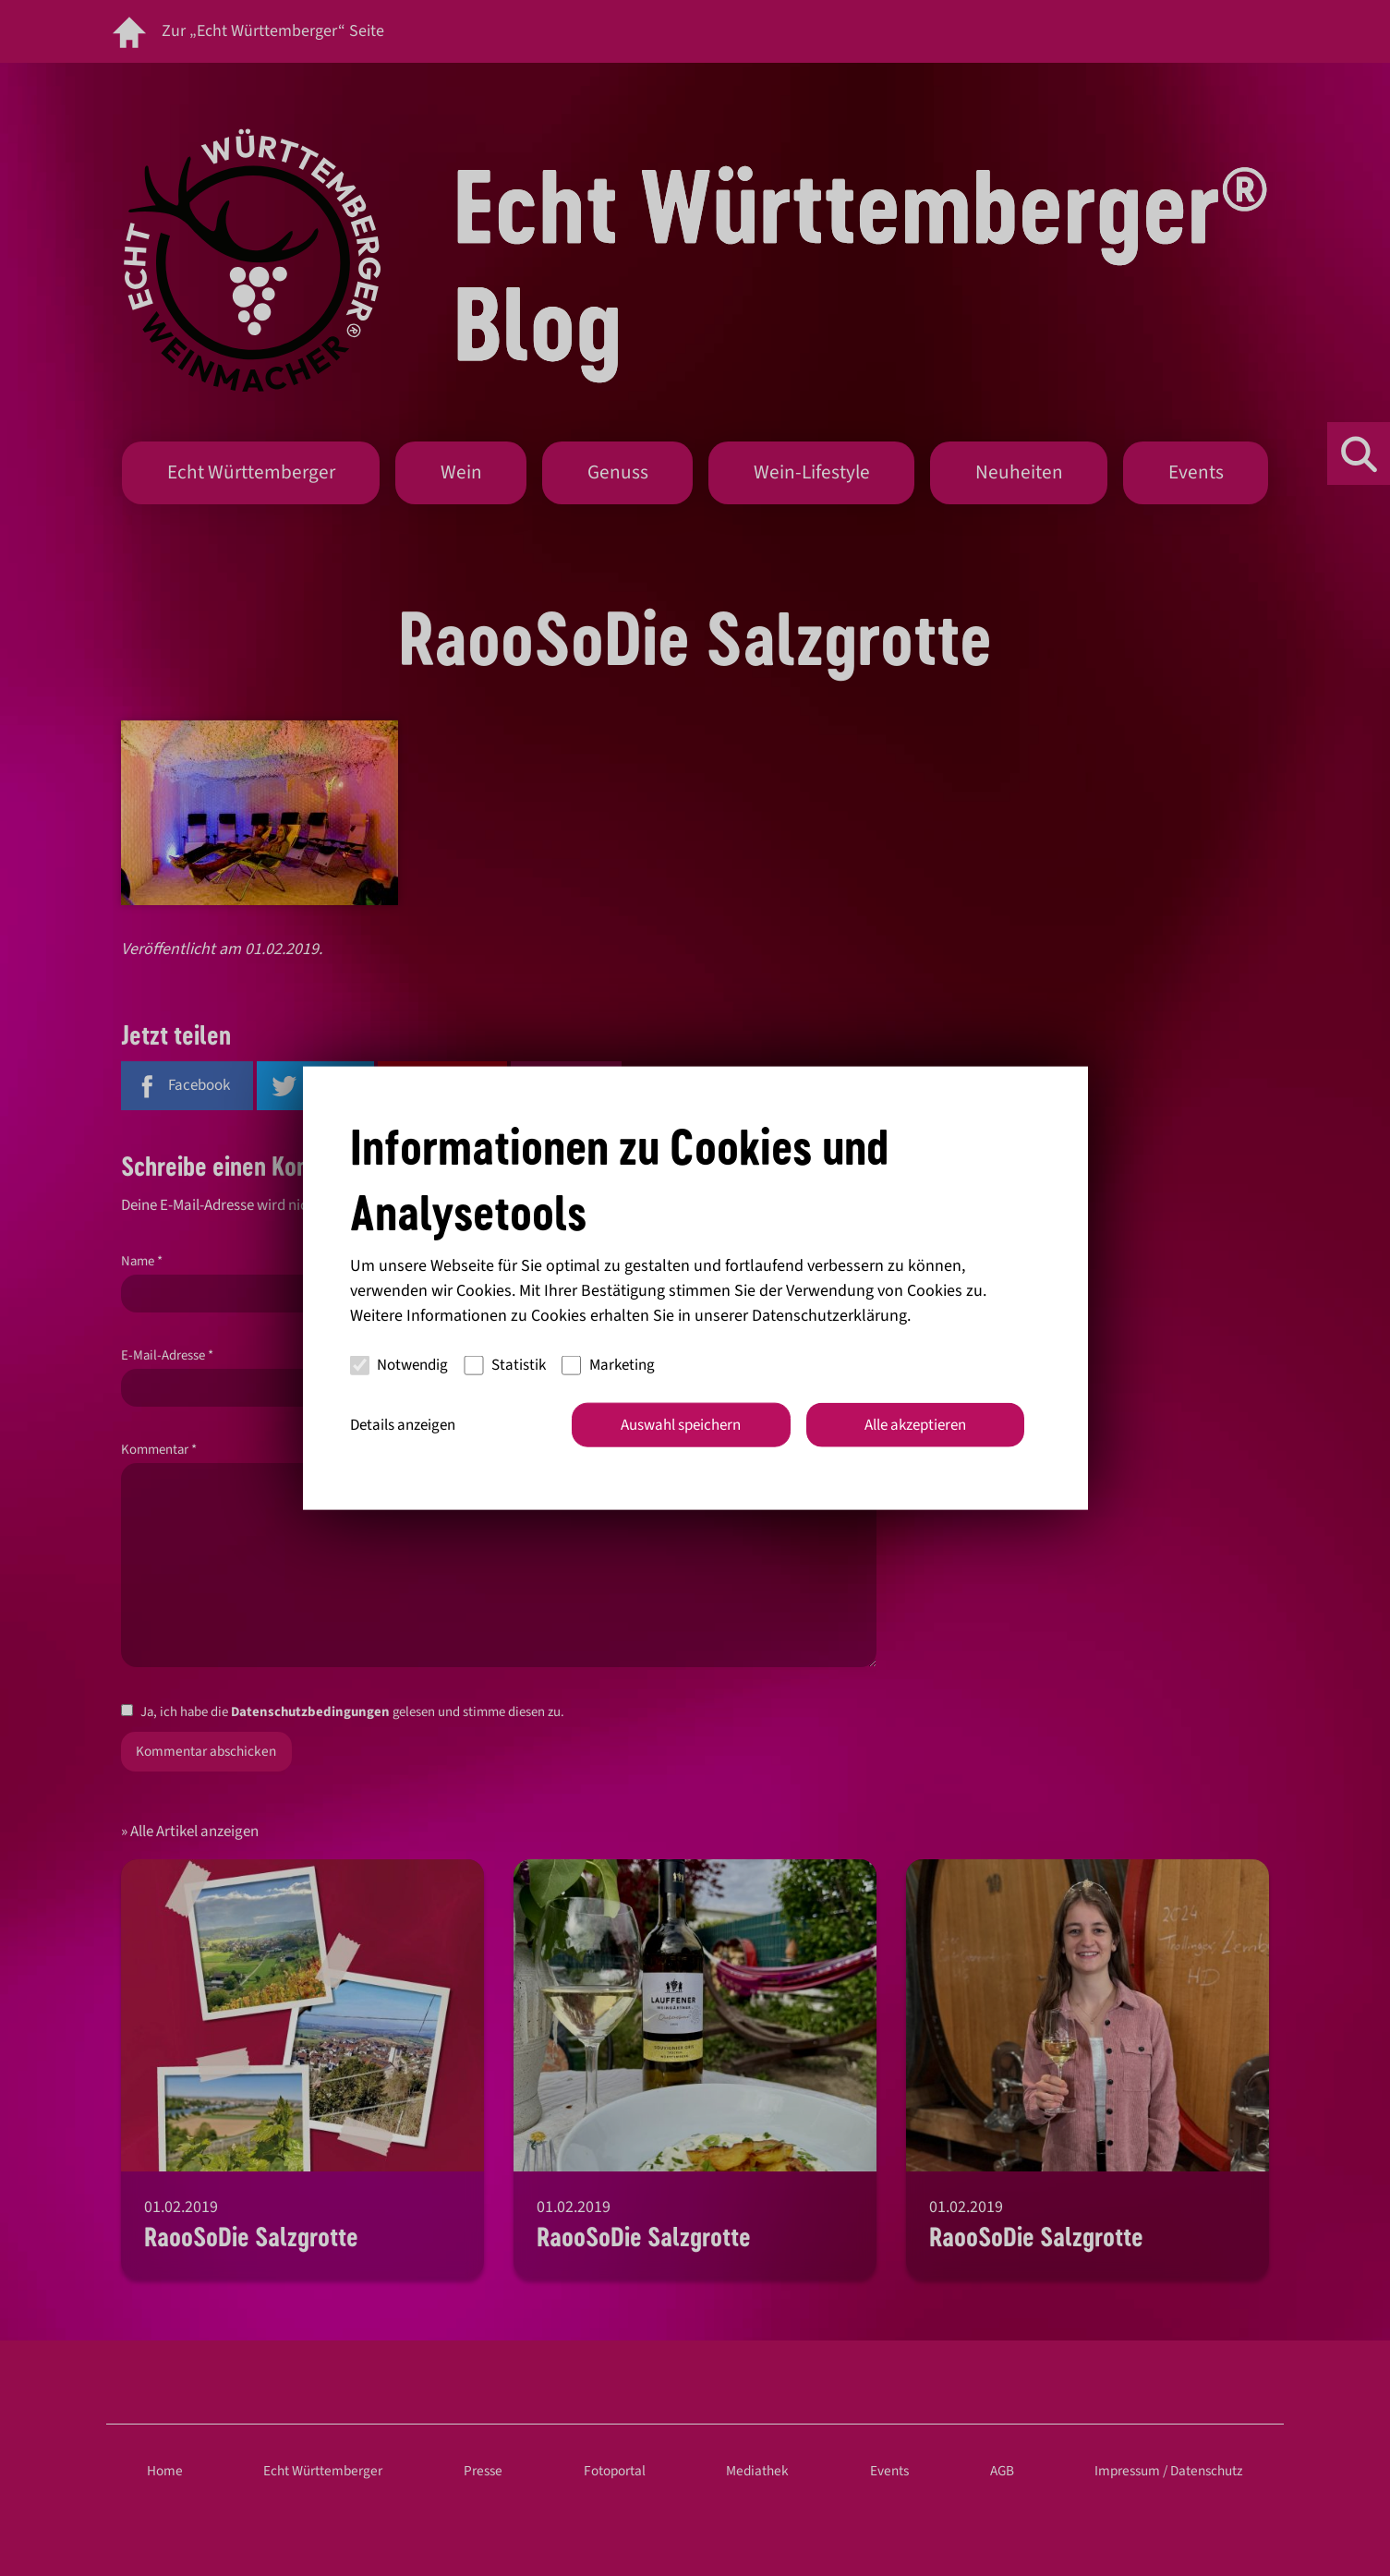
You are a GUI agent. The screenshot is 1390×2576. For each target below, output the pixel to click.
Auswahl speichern (681, 1424)
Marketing (608, 1365)
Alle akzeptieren (915, 1424)
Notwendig (399, 1365)
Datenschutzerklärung (829, 1314)
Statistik (505, 1365)
